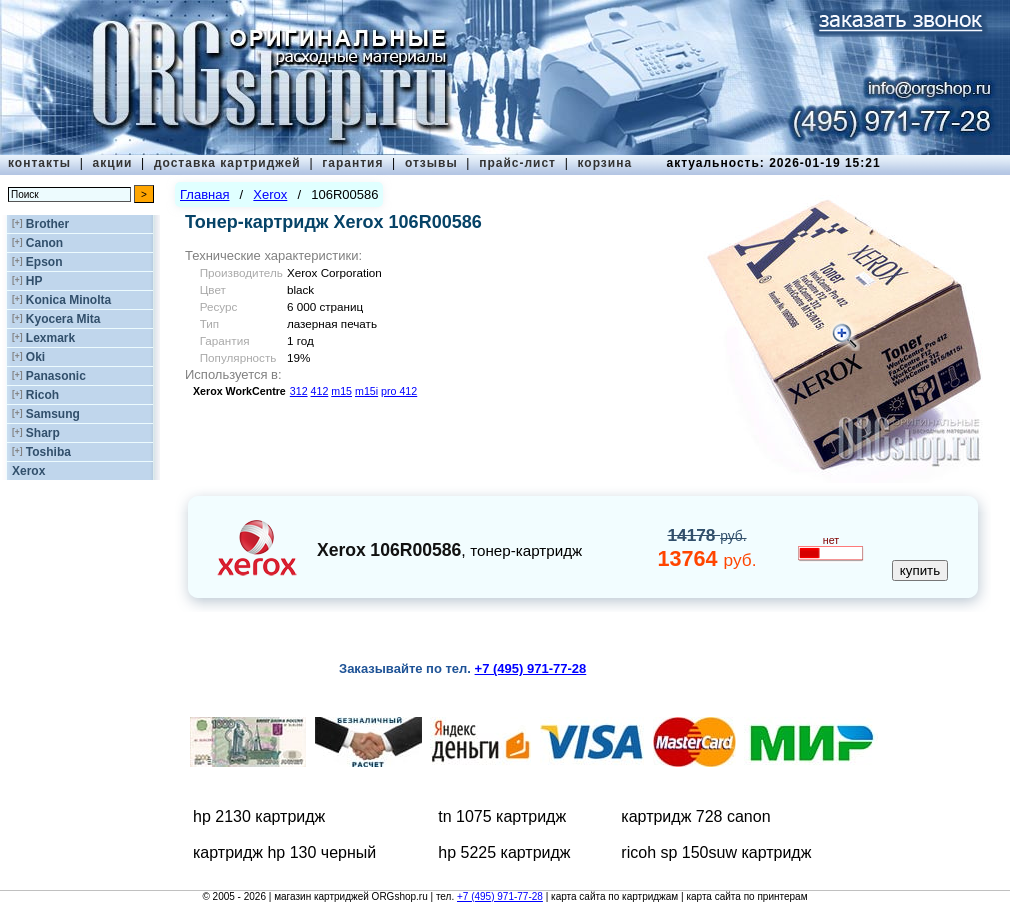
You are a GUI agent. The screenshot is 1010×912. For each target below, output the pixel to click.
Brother (47, 224)
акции (113, 163)
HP (34, 281)
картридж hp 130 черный (284, 852)
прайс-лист (517, 163)
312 (299, 391)
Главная (204, 194)
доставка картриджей (227, 163)
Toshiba (48, 452)
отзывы (431, 163)
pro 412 (399, 391)
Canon (44, 243)
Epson (44, 262)
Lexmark (50, 338)
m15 (341, 391)
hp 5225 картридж (504, 852)
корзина (604, 163)
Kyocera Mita (63, 319)
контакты (39, 163)
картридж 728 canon (695, 816)
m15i (366, 391)
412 (320, 391)
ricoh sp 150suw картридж (716, 852)
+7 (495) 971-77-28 (500, 896)
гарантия (352, 163)
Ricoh (42, 395)
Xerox (28, 471)
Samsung (53, 414)
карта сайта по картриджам (614, 896)
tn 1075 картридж (502, 816)
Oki (35, 357)
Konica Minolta (68, 300)
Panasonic (56, 376)
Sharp (43, 433)
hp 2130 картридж (259, 816)
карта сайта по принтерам (746, 896)
